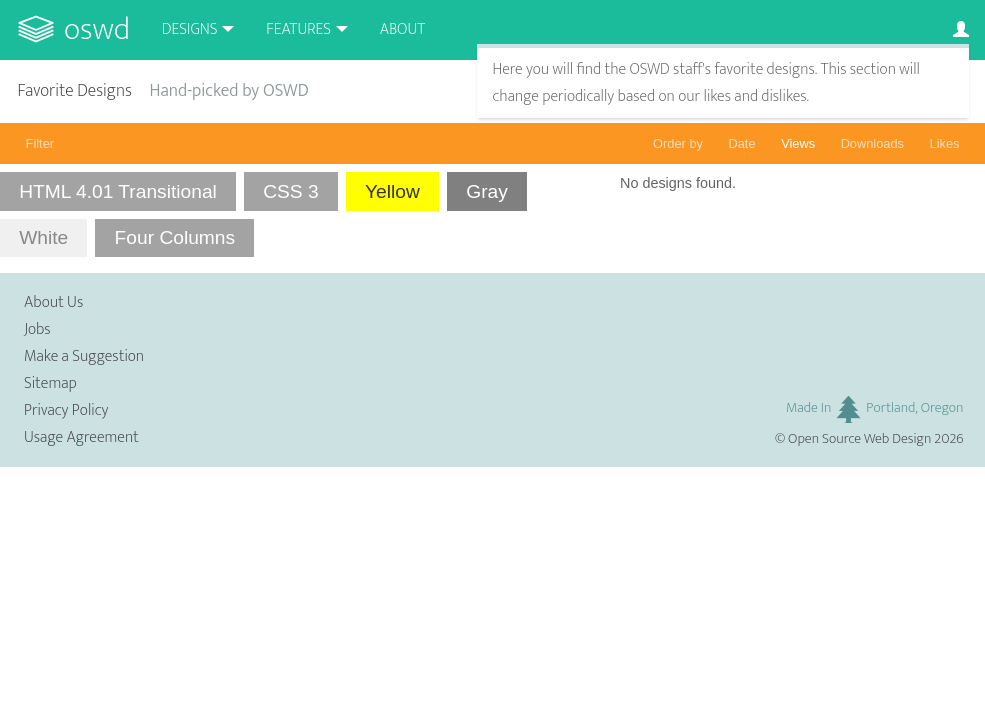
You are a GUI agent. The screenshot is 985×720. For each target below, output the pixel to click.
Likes (945, 143)
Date (742, 143)
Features (298, 29)
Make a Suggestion (84, 356)
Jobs (37, 329)
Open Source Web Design (859, 439)
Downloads (872, 143)
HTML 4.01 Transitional (118, 191)
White (43, 237)
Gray (487, 191)
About (402, 29)
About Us (53, 302)
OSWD (97, 29)
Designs (190, 29)
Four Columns (175, 237)
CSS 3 (290, 191)
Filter (40, 143)
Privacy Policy (66, 410)
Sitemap (50, 383)
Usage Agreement (81, 437)
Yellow (392, 191)
